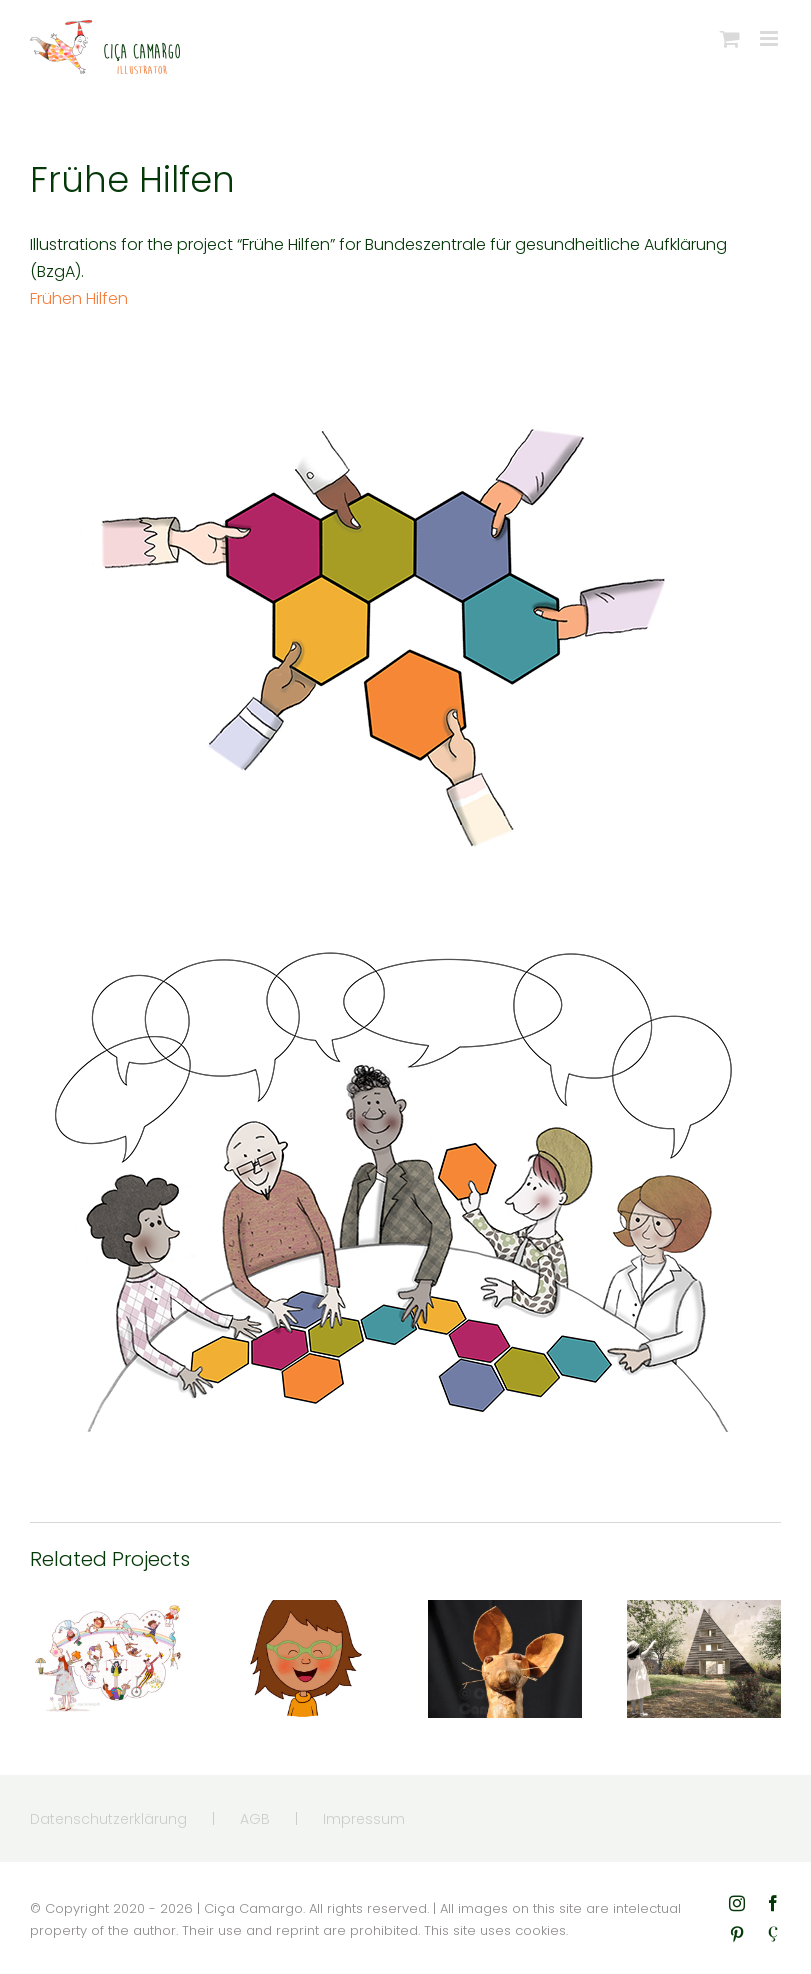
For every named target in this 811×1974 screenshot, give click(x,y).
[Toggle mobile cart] (730, 38)
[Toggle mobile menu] (770, 38)
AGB (255, 1819)
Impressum (364, 1819)
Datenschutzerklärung (108, 1819)
